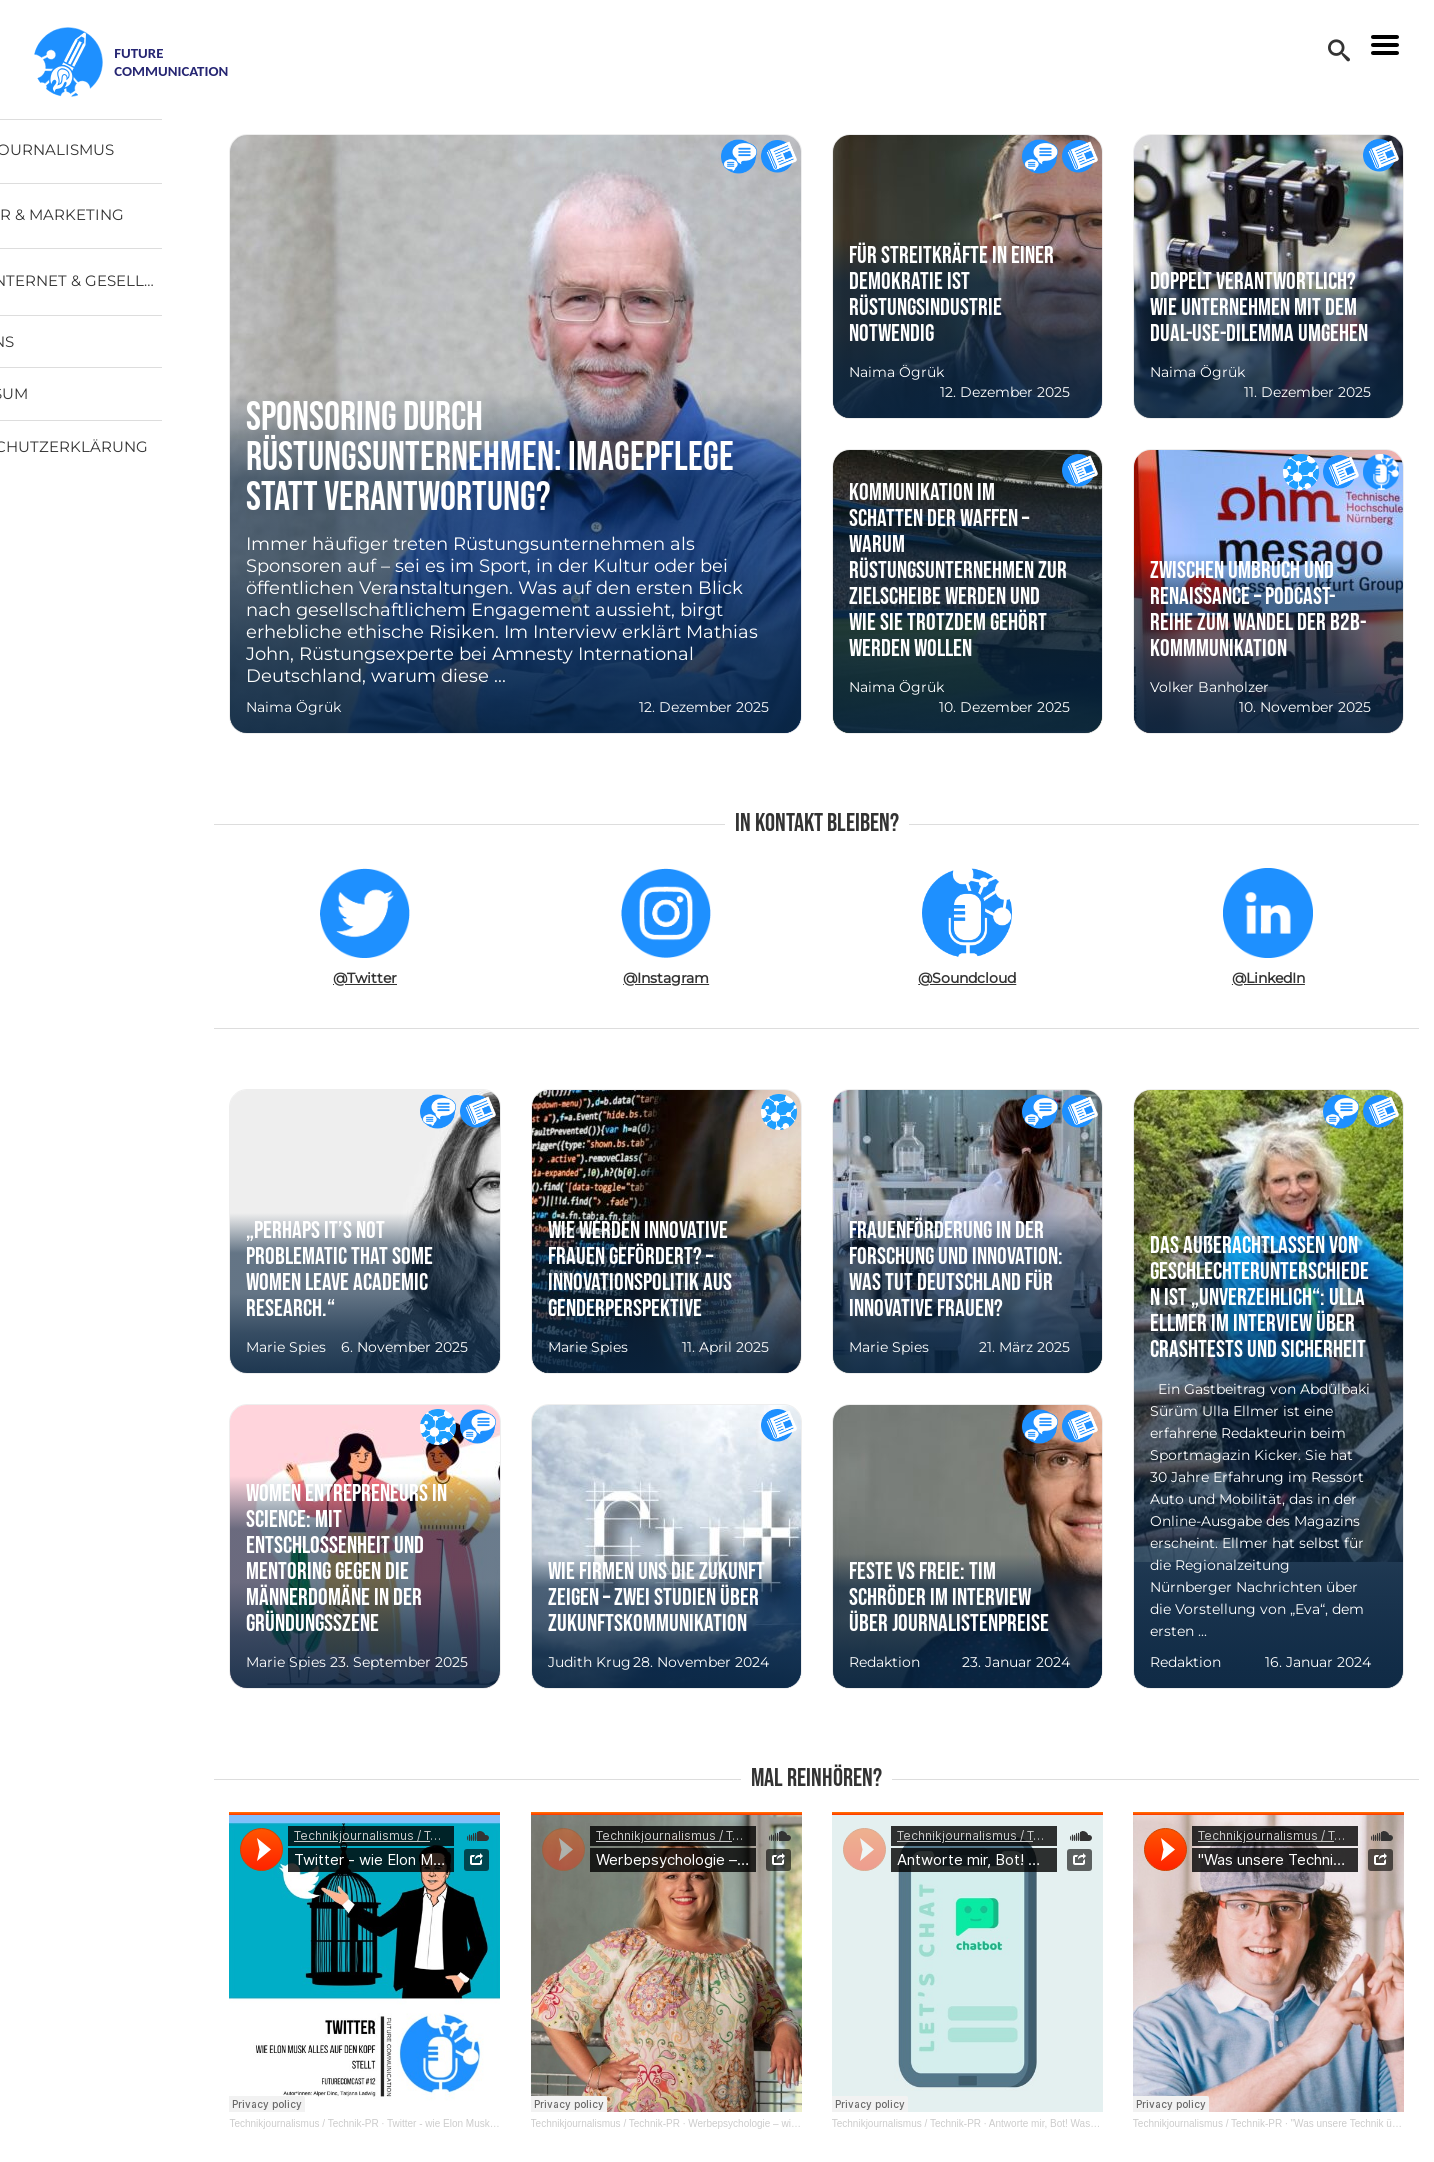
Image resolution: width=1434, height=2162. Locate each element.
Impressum (80, 407)
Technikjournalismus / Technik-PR (387, 2123)
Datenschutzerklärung (140, 460)
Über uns (73, 355)
